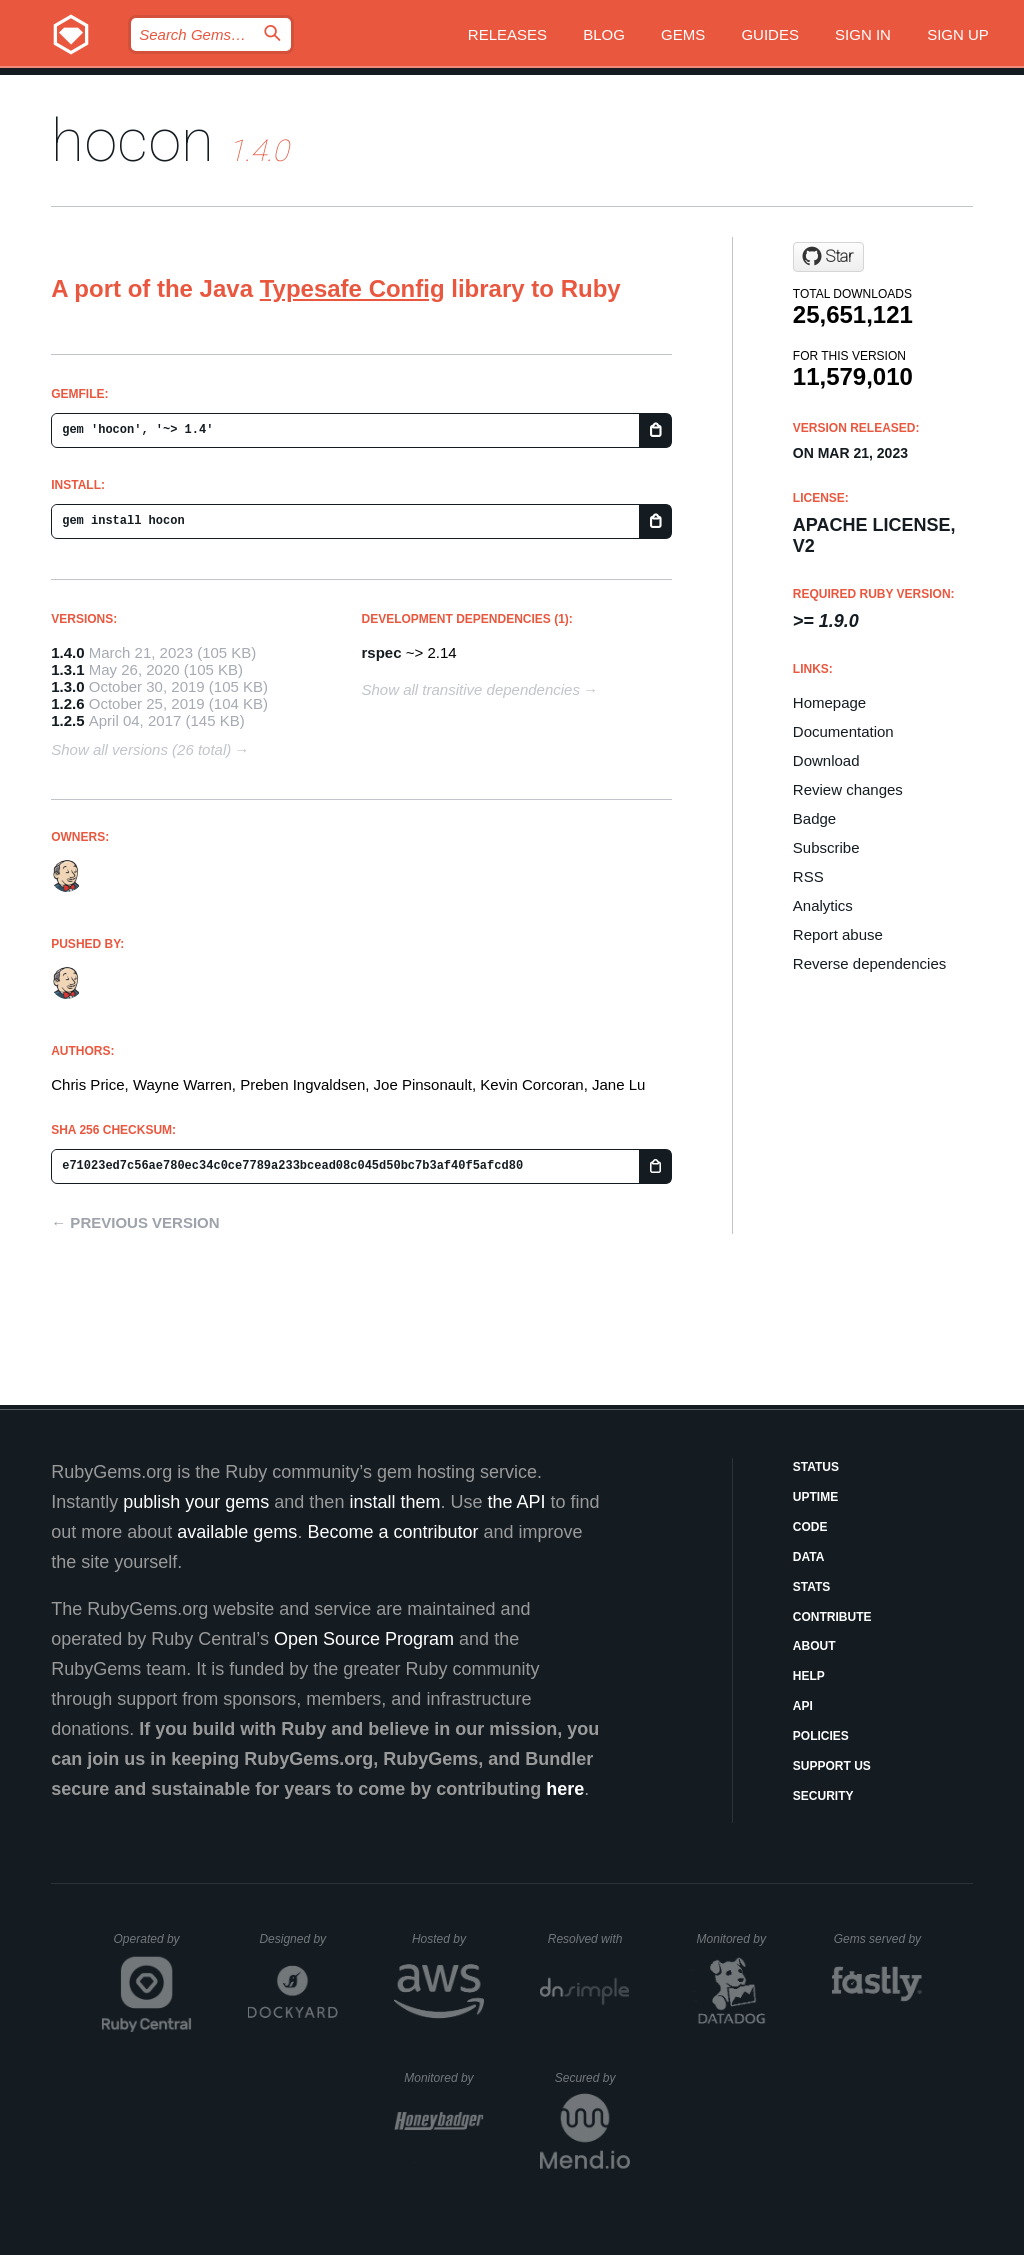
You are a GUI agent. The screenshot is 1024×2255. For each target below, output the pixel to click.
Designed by (298, 1939)
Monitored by (737, 1939)
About (814, 1646)
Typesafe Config (352, 288)
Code (810, 1527)
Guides (770, 34)
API (803, 1706)
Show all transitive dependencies (471, 689)
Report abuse (838, 934)
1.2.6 (67, 703)
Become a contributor (392, 1532)
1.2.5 (67, 720)
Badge (814, 818)
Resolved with (589, 1939)
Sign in (863, 34)
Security (823, 1796)
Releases (507, 34)
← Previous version (135, 1222)
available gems (237, 1532)
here (565, 1789)
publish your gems (196, 1502)
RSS (808, 876)
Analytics (823, 905)
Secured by (592, 2078)
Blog (604, 34)
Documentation (843, 731)
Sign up (958, 34)
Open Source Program (364, 1639)
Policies (821, 1736)
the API (516, 1502)
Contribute (832, 1617)
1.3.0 (67, 686)
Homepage (829, 702)
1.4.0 (67, 652)
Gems (683, 34)
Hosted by (448, 1939)
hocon (132, 140)
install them (394, 1502)
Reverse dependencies (869, 963)
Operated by (153, 1946)
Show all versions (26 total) (141, 749)
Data (809, 1557)
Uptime (815, 1497)
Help (809, 1676)
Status (816, 1467)
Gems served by (878, 1939)
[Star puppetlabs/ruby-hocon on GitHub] (828, 257)
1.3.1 (67, 669)
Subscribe (826, 847)
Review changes (848, 789)
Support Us (832, 1766)
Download (826, 760)
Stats (812, 1587)
